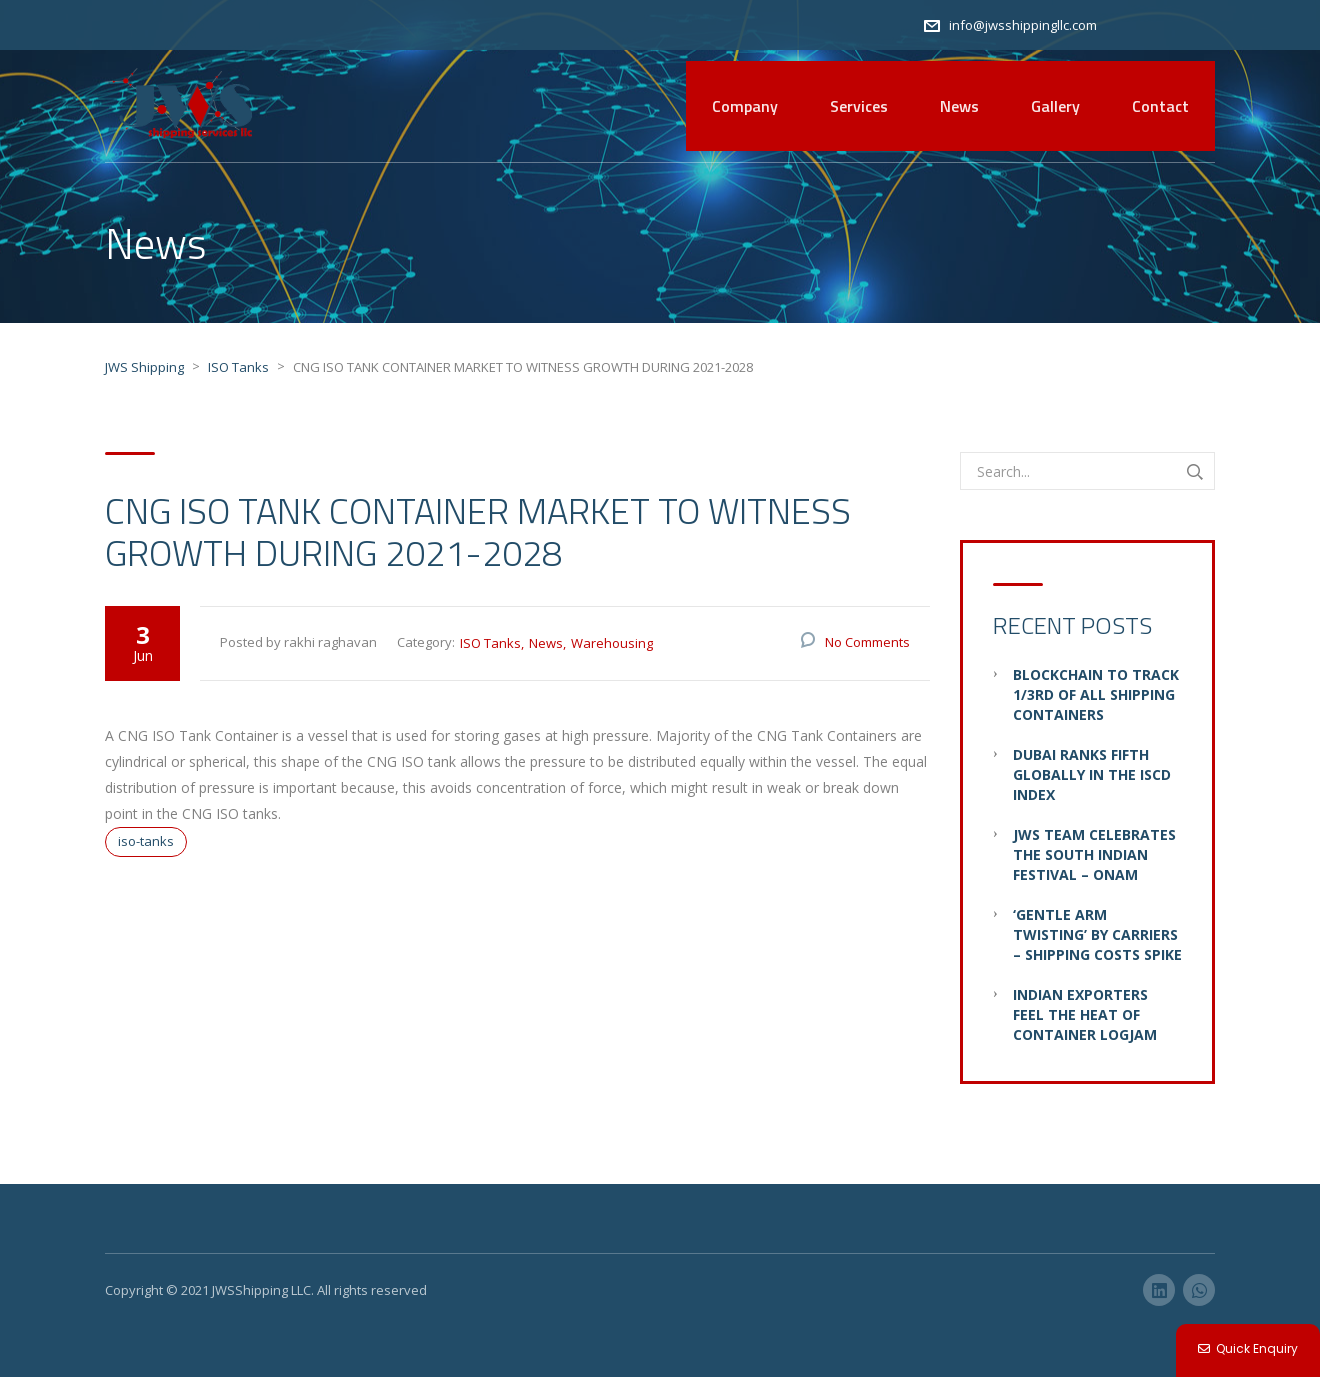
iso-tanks (146, 841)
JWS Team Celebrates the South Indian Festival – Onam (1094, 854)
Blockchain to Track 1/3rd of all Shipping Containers (1096, 694)
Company (745, 106)
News (959, 106)
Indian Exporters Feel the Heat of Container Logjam (1085, 1014)
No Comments (867, 642)
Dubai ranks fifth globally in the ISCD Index (1092, 774)
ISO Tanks (490, 643)
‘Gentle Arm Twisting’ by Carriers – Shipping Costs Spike (1097, 934)
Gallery (1055, 106)
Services (859, 106)
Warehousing (612, 643)
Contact (1160, 106)
